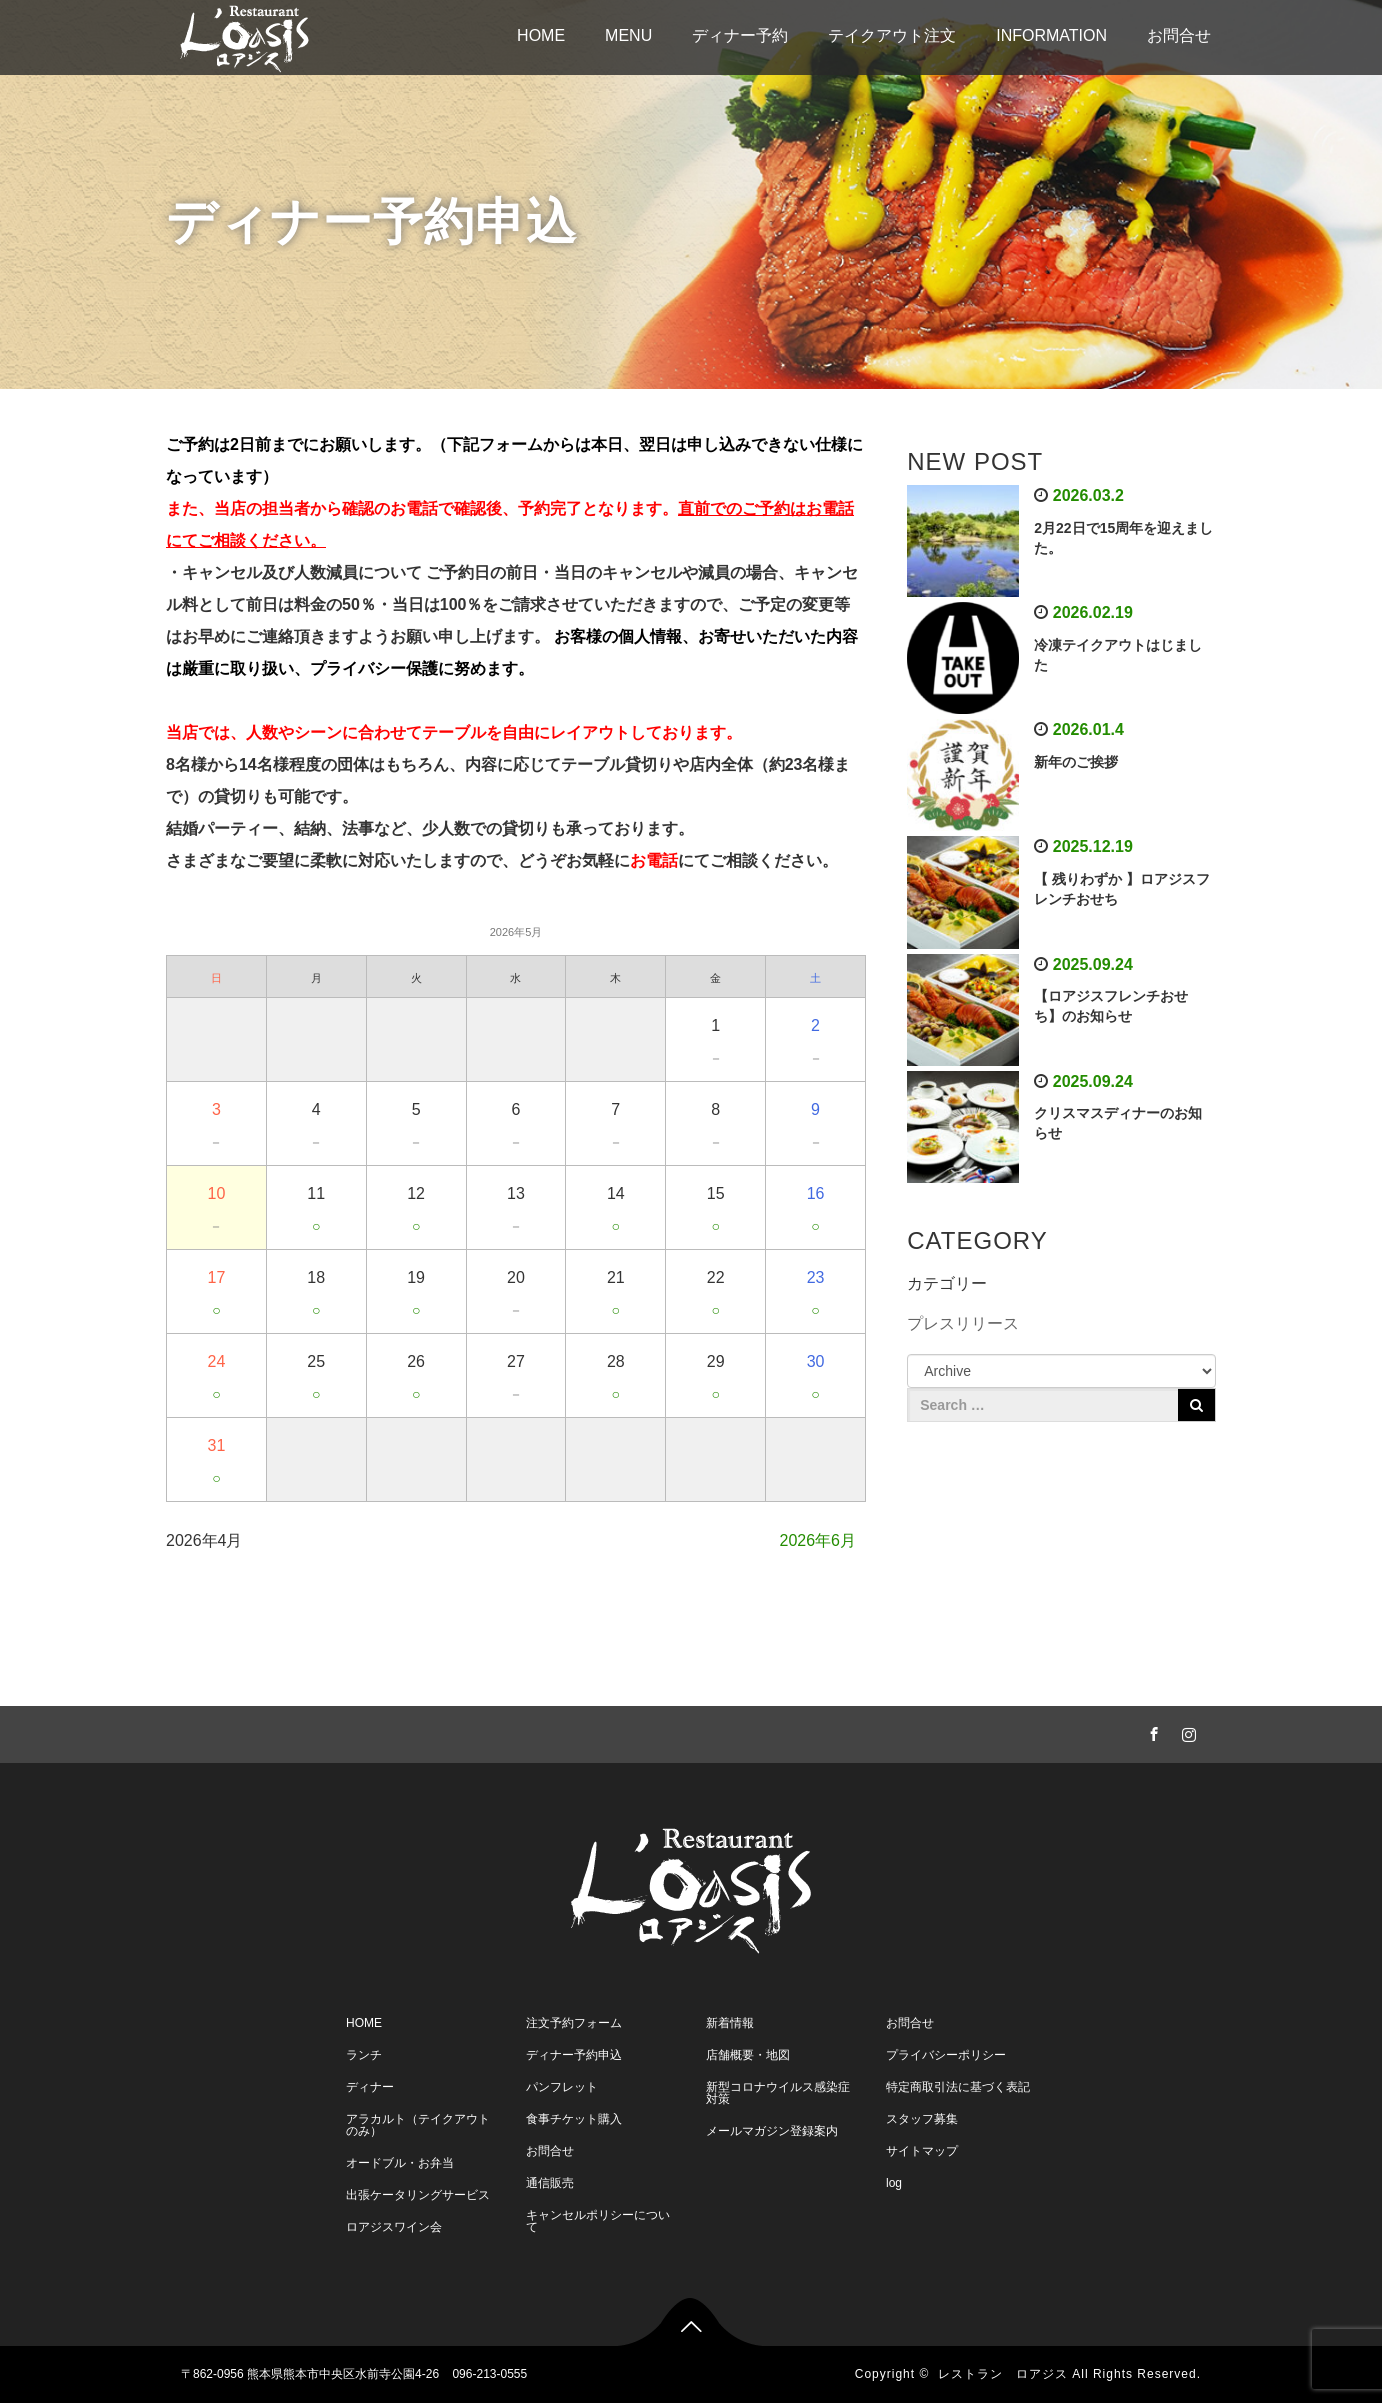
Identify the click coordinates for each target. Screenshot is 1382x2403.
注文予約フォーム (574, 2023)
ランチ (364, 2055)
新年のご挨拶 (1076, 762)
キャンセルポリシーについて (598, 2221)
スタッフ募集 (922, 2119)
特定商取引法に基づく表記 (958, 2087)
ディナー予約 (740, 35)
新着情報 (730, 2023)
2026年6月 (818, 1540)
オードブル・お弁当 (400, 2163)
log (894, 2183)
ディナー (370, 2087)
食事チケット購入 (574, 2119)
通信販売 (550, 2183)
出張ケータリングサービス (418, 2195)
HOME (541, 35)
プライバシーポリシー (946, 2055)
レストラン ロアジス (1003, 2374)
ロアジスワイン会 (394, 2227)
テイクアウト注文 (892, 35)
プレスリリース (963, 1323)
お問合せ (1179, 35)
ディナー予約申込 (574, 2055)
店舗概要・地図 (748, 2055)
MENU (628, 35)
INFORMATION (1051, 35)
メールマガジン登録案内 (772, 2131)
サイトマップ (922, 2151)
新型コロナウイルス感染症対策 (778, 2093)
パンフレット (562, 2087)
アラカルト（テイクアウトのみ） (418, 2125)
